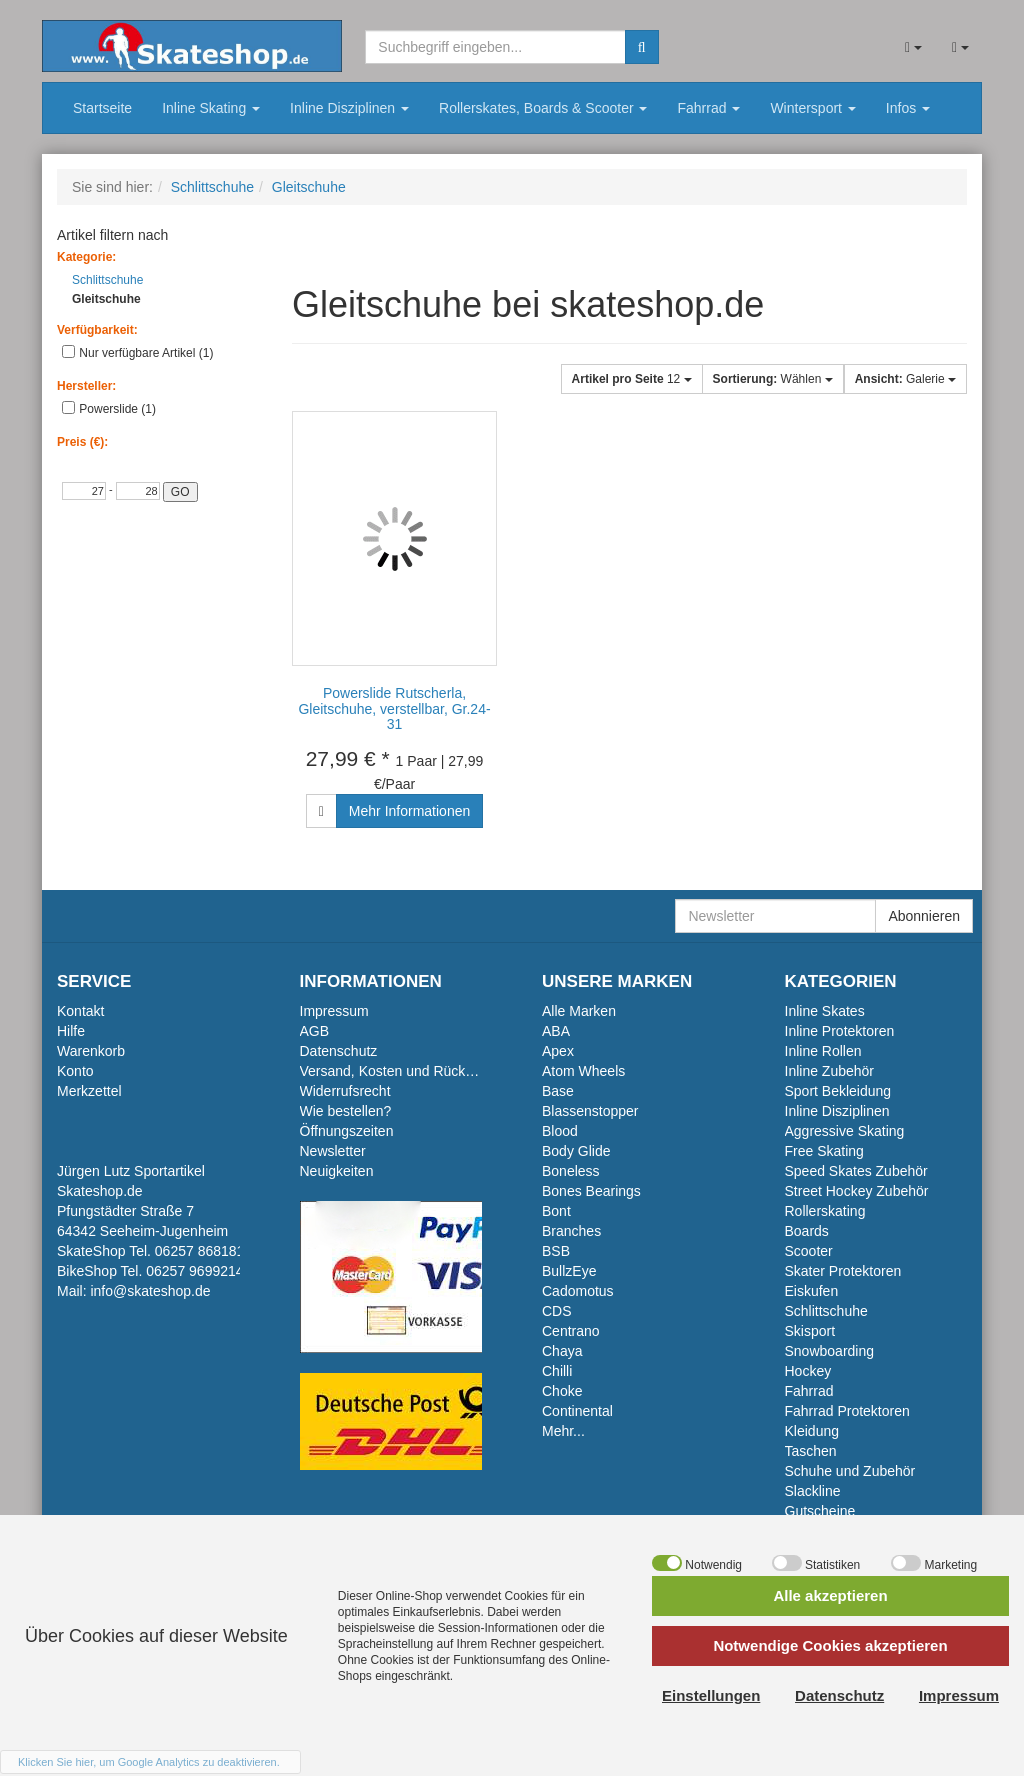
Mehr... (563, 1431)
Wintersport (812, 108)
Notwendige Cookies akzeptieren (830, 1645)
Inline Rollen (823, 1051)
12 (632, 379)
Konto (75, 1071)
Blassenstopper (590, 1111)
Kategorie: (86, 257)
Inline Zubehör (830, 1071)
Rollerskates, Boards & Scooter (543, 108)
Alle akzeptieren (830, 1595)
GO (180, 492)
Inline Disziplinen (349, 108)
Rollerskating (825, 1211)
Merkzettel (89, 1091)
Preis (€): (82, 442)
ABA (556, 1031)
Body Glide (576, 1151)
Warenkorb (91, 1051)
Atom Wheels (583, 1071)
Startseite (102, 108)
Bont (556, 1211)
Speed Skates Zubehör (856, 1171)
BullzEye (569, 1271)
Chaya (562, 1351)
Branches (571, 1231)
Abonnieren (924, 916)
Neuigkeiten (337, 1171)
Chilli (557, 1371)
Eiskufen (812, 1291)
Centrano (571, 1331)
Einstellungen (711, 1695)
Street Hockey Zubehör (857, 1191)
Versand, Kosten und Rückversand (408, 1071)
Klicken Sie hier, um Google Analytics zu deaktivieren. (149, 1762)
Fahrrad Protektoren (847, 1411)
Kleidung (812, 1431)
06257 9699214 (194, 1271)
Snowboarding (830, 1351)
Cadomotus (578, 1291)
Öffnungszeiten (347, 1131)
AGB (315, 1031)
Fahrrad (708, 108)
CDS (557, 1311)
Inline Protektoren (840, 1031)
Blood (560, 1131)
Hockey (808, 1371)
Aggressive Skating (845, 1131)
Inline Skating (211, 108)
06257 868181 (200, 1251)
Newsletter (333, 1151)
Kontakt (80, 1011)
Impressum (334, 1011)
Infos (908, 108)
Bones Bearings (591, 1191)
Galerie (905, 379)
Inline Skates (825, 1011)
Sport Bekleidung (838, 1091)
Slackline (813, 1491)
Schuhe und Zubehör (850, 1471)
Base (558, 1091)
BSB (556, 1251)
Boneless (571, 1171)
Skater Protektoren (843, 1271)
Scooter (809, 1251)
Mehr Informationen (409, 811)
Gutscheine (820, 1511)
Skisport (810, 1331)
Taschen (811, 1451)
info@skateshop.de (150, 1291)
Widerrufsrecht (345, 1091)
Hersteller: (86, 386)
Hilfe (71, 1031)
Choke (562, 1391)
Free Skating (824, 1151)
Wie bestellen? (346, 1111)
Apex (558, 1051)
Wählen (773, 379)
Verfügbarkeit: (97, 330)
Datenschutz (339, 1051)
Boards (807, 1231)
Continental (577, 1411)
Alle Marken (579, 1011)
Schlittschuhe (102, 280)
